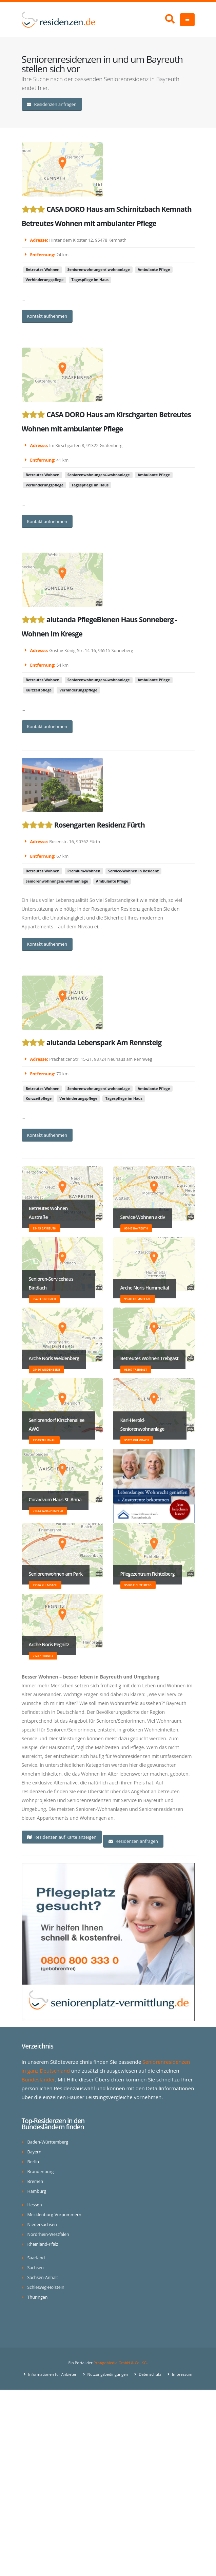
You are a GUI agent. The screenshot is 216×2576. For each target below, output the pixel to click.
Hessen (34, 2205)
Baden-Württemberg (47, 2142)
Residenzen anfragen (51, 104)
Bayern (34, 2152)
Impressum (181, 2374)
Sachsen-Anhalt (42, 2277)
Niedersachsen (42, 2224)
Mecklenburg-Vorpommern (54, 2215)
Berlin (33, 2162)
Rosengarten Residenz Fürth (99, 825)
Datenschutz (149, 2374)
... (23, 298)
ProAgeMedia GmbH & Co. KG (120, 2362)
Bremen (35, 2181)
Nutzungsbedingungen (107, 2374)
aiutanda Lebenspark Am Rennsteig (103, 1042)
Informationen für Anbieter (52, 2374)
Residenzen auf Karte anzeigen (61, 1837)
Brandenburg (40, 2171)
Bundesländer (38, 2079)
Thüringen (37, 2297)
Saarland (36, 2258)
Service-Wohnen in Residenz (133, 871)
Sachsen (35, 2268)
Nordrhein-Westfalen (48, 2234)
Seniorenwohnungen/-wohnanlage (98, 269)
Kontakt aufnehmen (47, 316)
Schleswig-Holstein (45, 2287)
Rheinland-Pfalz (42, 2244)
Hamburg (36, 2191)
